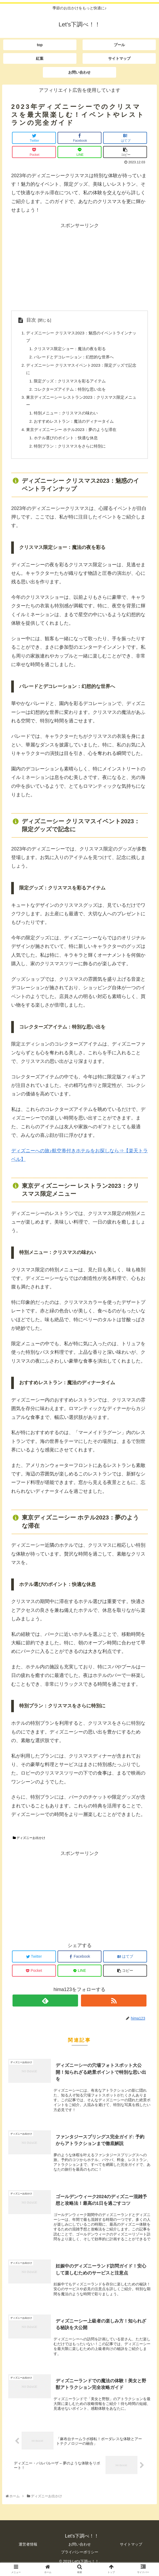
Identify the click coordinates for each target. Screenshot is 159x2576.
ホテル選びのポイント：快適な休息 (68, 443)
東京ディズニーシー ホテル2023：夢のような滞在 (74, 434)
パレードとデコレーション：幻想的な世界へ (76, 358)
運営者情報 (28, 2551)
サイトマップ (131, 2551)
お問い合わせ (79, 2551)
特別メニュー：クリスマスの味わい (68, 417)
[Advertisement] (79, 267)
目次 (31, 320)
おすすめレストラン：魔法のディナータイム (76, 425)
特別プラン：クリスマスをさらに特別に (72, 451)
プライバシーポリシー (79, 2559)
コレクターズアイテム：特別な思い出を (72, 392)
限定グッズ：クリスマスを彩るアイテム (72, 383)
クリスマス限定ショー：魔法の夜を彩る (72, 349)
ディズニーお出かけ (29, 1844)
